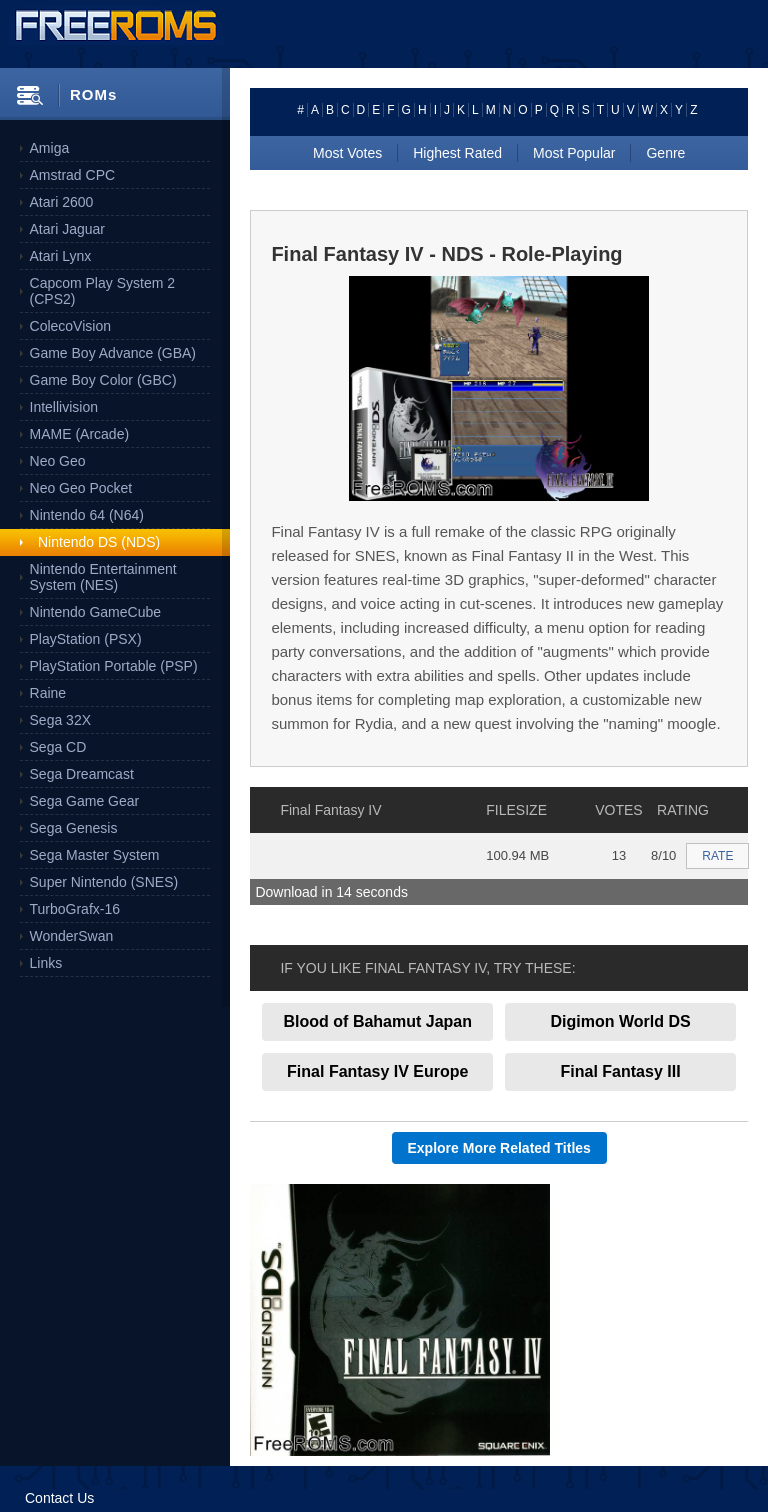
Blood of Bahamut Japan (378, 1021)
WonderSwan (72, 936)
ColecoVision (70, 326)
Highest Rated (457, 153)
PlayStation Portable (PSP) (114, 666)
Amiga (50, 148)
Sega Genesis (74, 828)
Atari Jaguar (67, 229)
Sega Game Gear (85, 801)
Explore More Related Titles (499, 1148)
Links (46, 963)
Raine (48, 693)
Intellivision (64, 407)
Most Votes (347, 153)
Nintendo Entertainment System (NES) (103, 577)
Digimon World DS (621, 1021)
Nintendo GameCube (96, 612)
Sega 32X (61, 720)
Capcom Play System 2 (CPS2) (103, 291)
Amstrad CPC (73, 175)
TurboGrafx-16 (75, 909)
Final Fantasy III (621, 1071)
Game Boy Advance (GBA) (113, 353)
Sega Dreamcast (82, 774)
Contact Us (59, 1498)
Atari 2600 (62, 202)
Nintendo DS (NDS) (99, 542)
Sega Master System (95, 855)
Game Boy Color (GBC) (103, 380)
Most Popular (574, 153)
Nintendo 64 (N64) (87, 515)
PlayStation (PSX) (86, 639)
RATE (717, 856)
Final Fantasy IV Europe (377, 1071)
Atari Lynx (61, 256)
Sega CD (58, 747)
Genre (665, 153)
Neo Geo (58, 461)
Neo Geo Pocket (81, 488)
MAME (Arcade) (80, 434)
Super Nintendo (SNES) (104, 882)
